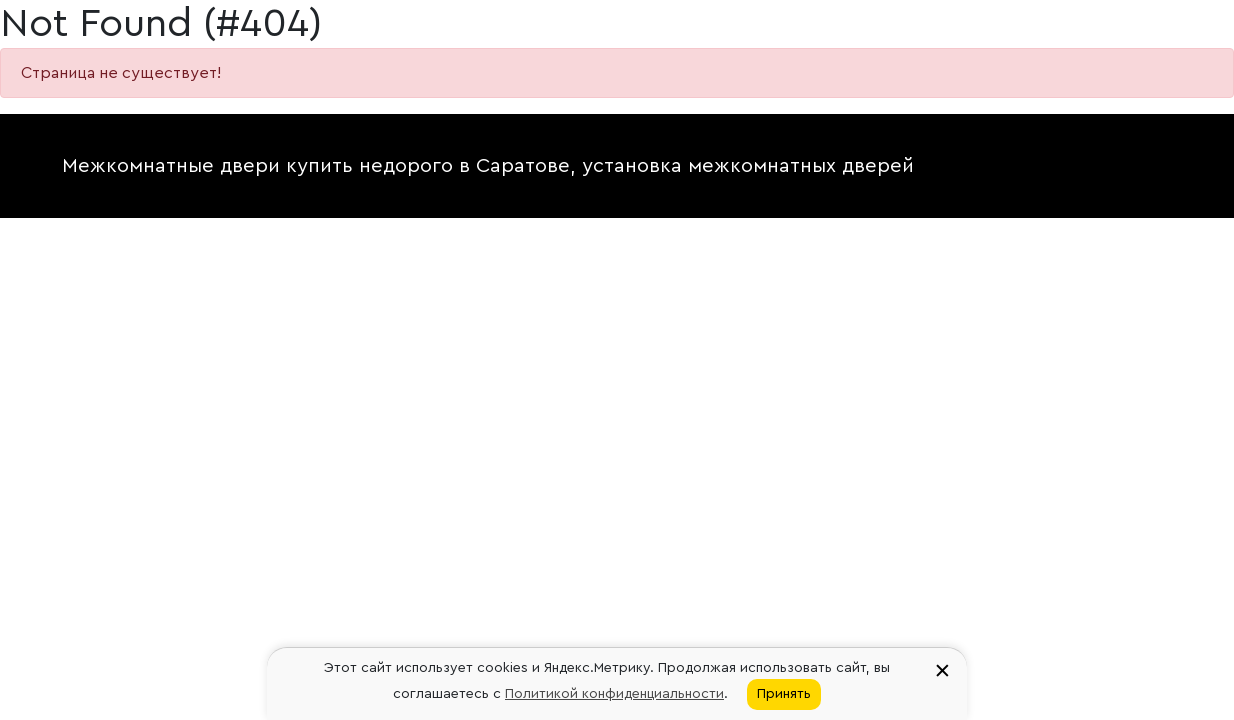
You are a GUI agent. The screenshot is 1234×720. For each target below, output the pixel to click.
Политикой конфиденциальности (614, 694)
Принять (784, 694)
